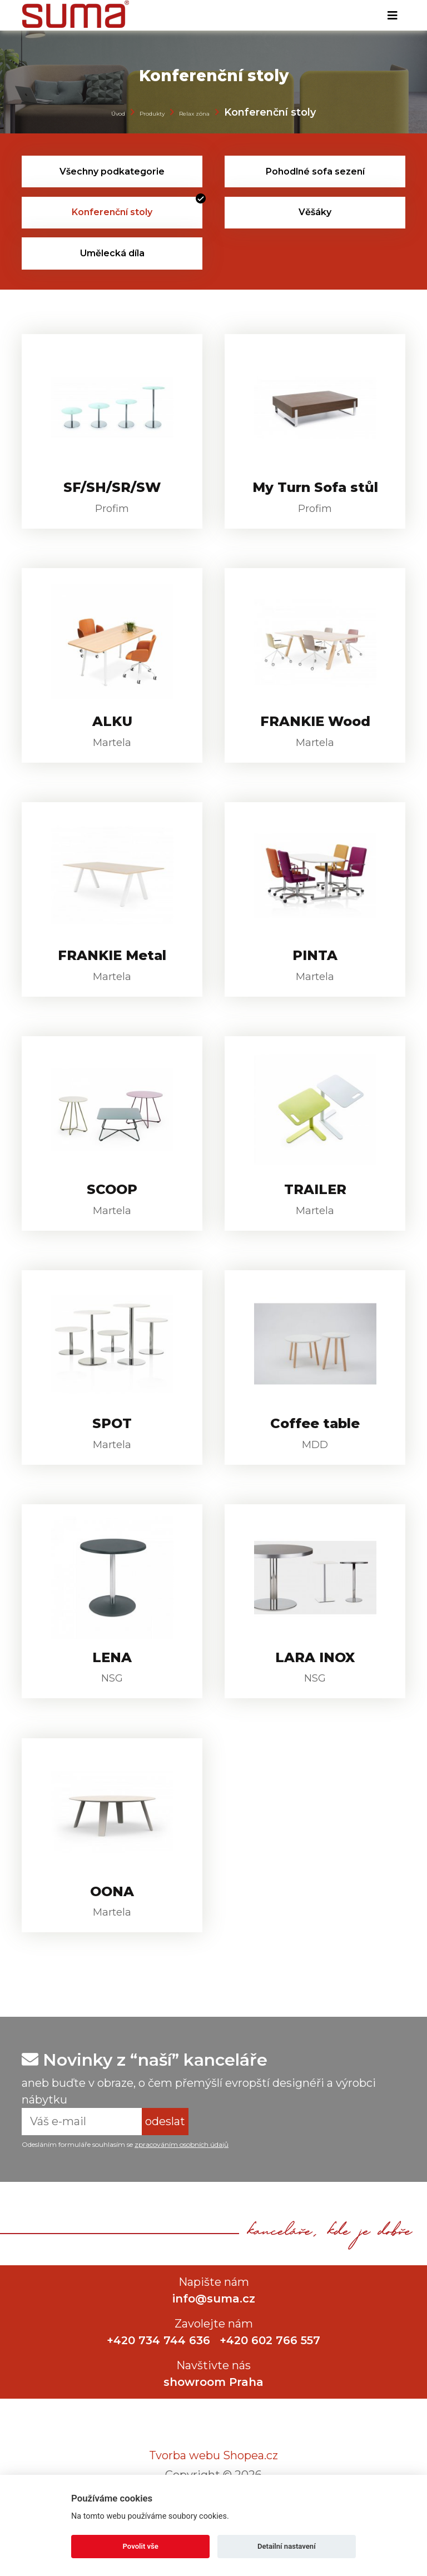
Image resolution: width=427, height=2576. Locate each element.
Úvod (118, 113)
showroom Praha (213, 2433)
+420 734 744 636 (158, 2392)
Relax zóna (194, 113)
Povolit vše (140, 2546)
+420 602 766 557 (271, 2392)
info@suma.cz (213, 2350)
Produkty (152, 113)
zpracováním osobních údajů (182, 2196)
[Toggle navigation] (392, 15)
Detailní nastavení (286, 2546)
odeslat (165, 2173)
